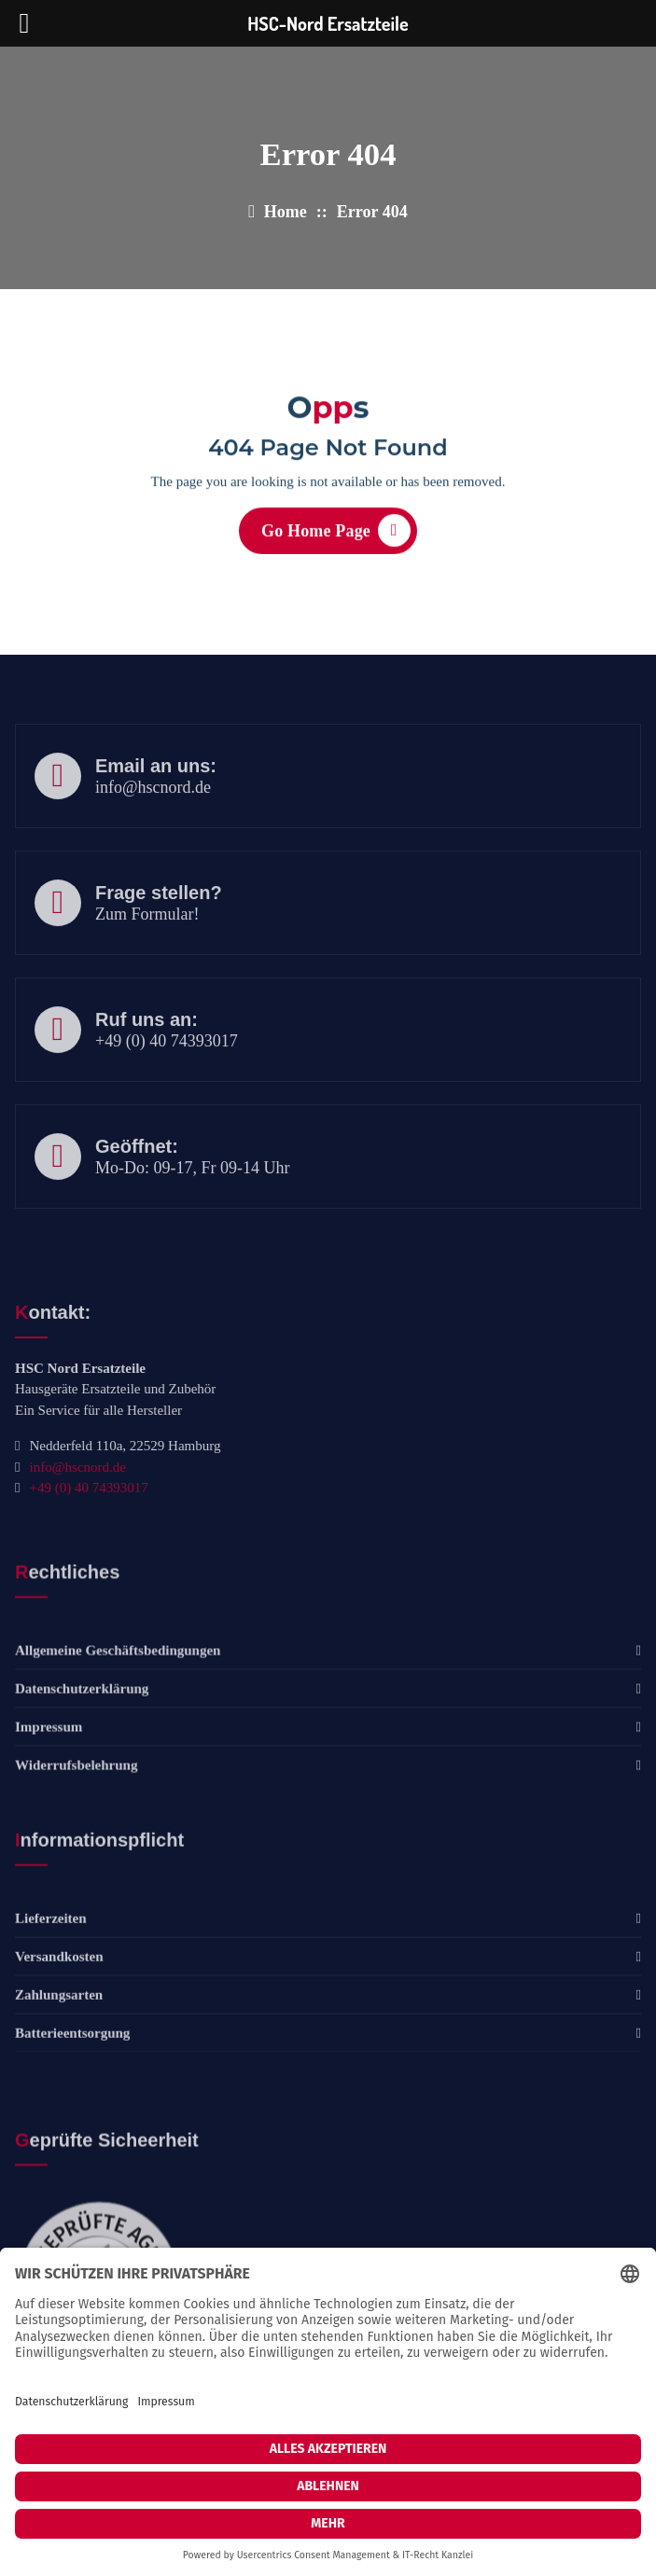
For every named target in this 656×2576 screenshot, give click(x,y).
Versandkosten (59, 2023)
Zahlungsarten (59, 2062)
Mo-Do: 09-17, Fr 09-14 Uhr (192, 1199)
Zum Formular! (147, 945)
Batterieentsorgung (72, 2100)
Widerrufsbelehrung (76, 1832)
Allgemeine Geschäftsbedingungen (117, 1717)
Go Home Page (336, 536)
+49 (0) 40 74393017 (166, 1072)
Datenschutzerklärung (81, 1756)
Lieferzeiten (51, 1985)
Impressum (48, 1794)
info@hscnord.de (153, 819)
